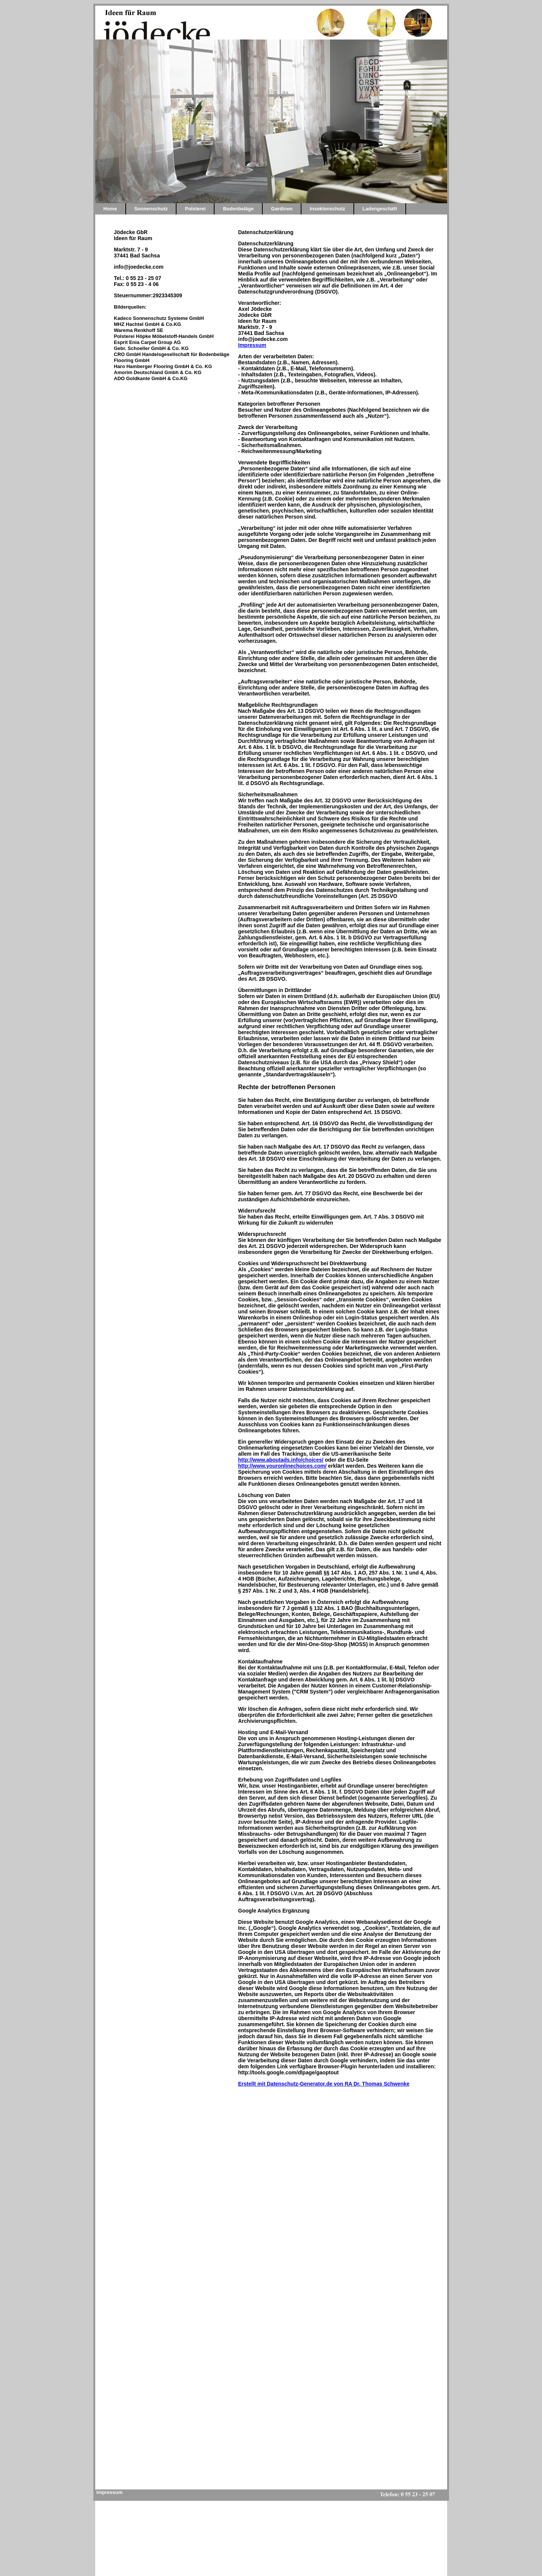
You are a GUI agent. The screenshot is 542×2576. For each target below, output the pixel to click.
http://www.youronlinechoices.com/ (282, 1466)
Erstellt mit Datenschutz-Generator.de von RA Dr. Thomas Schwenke (324, 2084)
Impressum (252, 345)
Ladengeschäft (379, 208)
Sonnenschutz (151, 208)
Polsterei (195, 208)
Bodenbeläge (238, 208)
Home (110, 208)
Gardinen (281, 208)
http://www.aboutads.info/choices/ (281, 1460)
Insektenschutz (327, 208)
